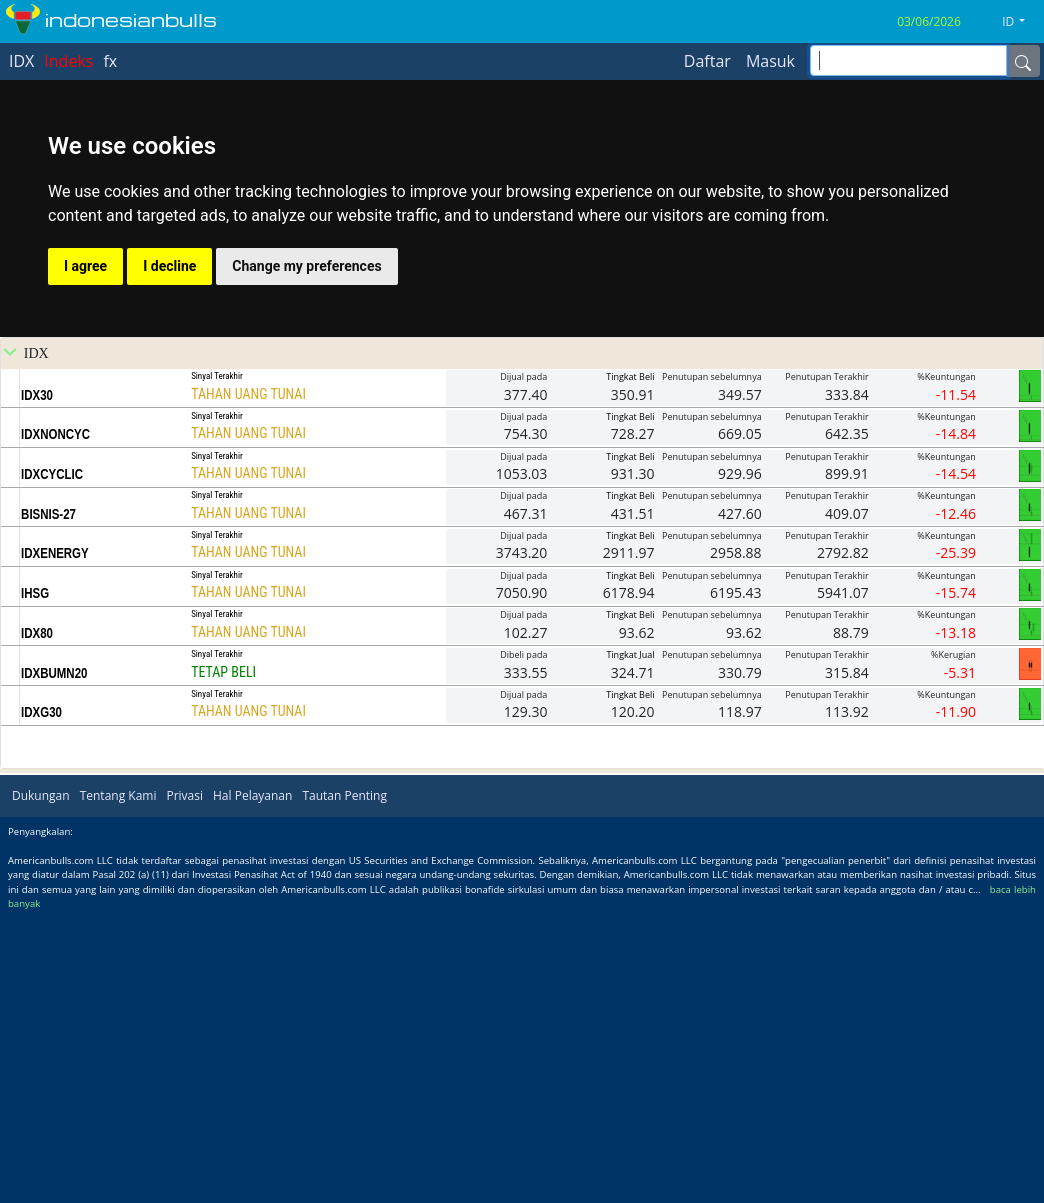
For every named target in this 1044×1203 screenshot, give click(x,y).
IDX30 (37, 685)
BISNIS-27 (48, 804)
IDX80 (37, 923)
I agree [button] (85, 556)
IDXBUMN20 (54, 963)
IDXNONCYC (55, 724)
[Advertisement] (522, 388)
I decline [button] (169, 556)
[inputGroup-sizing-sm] (908, 60)
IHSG (35, 883)
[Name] (1023, 61)
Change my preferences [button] (306, 556)
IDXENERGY (55, 843)
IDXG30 (41, 1002)
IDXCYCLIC (52, 764)
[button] (1021, 22)
